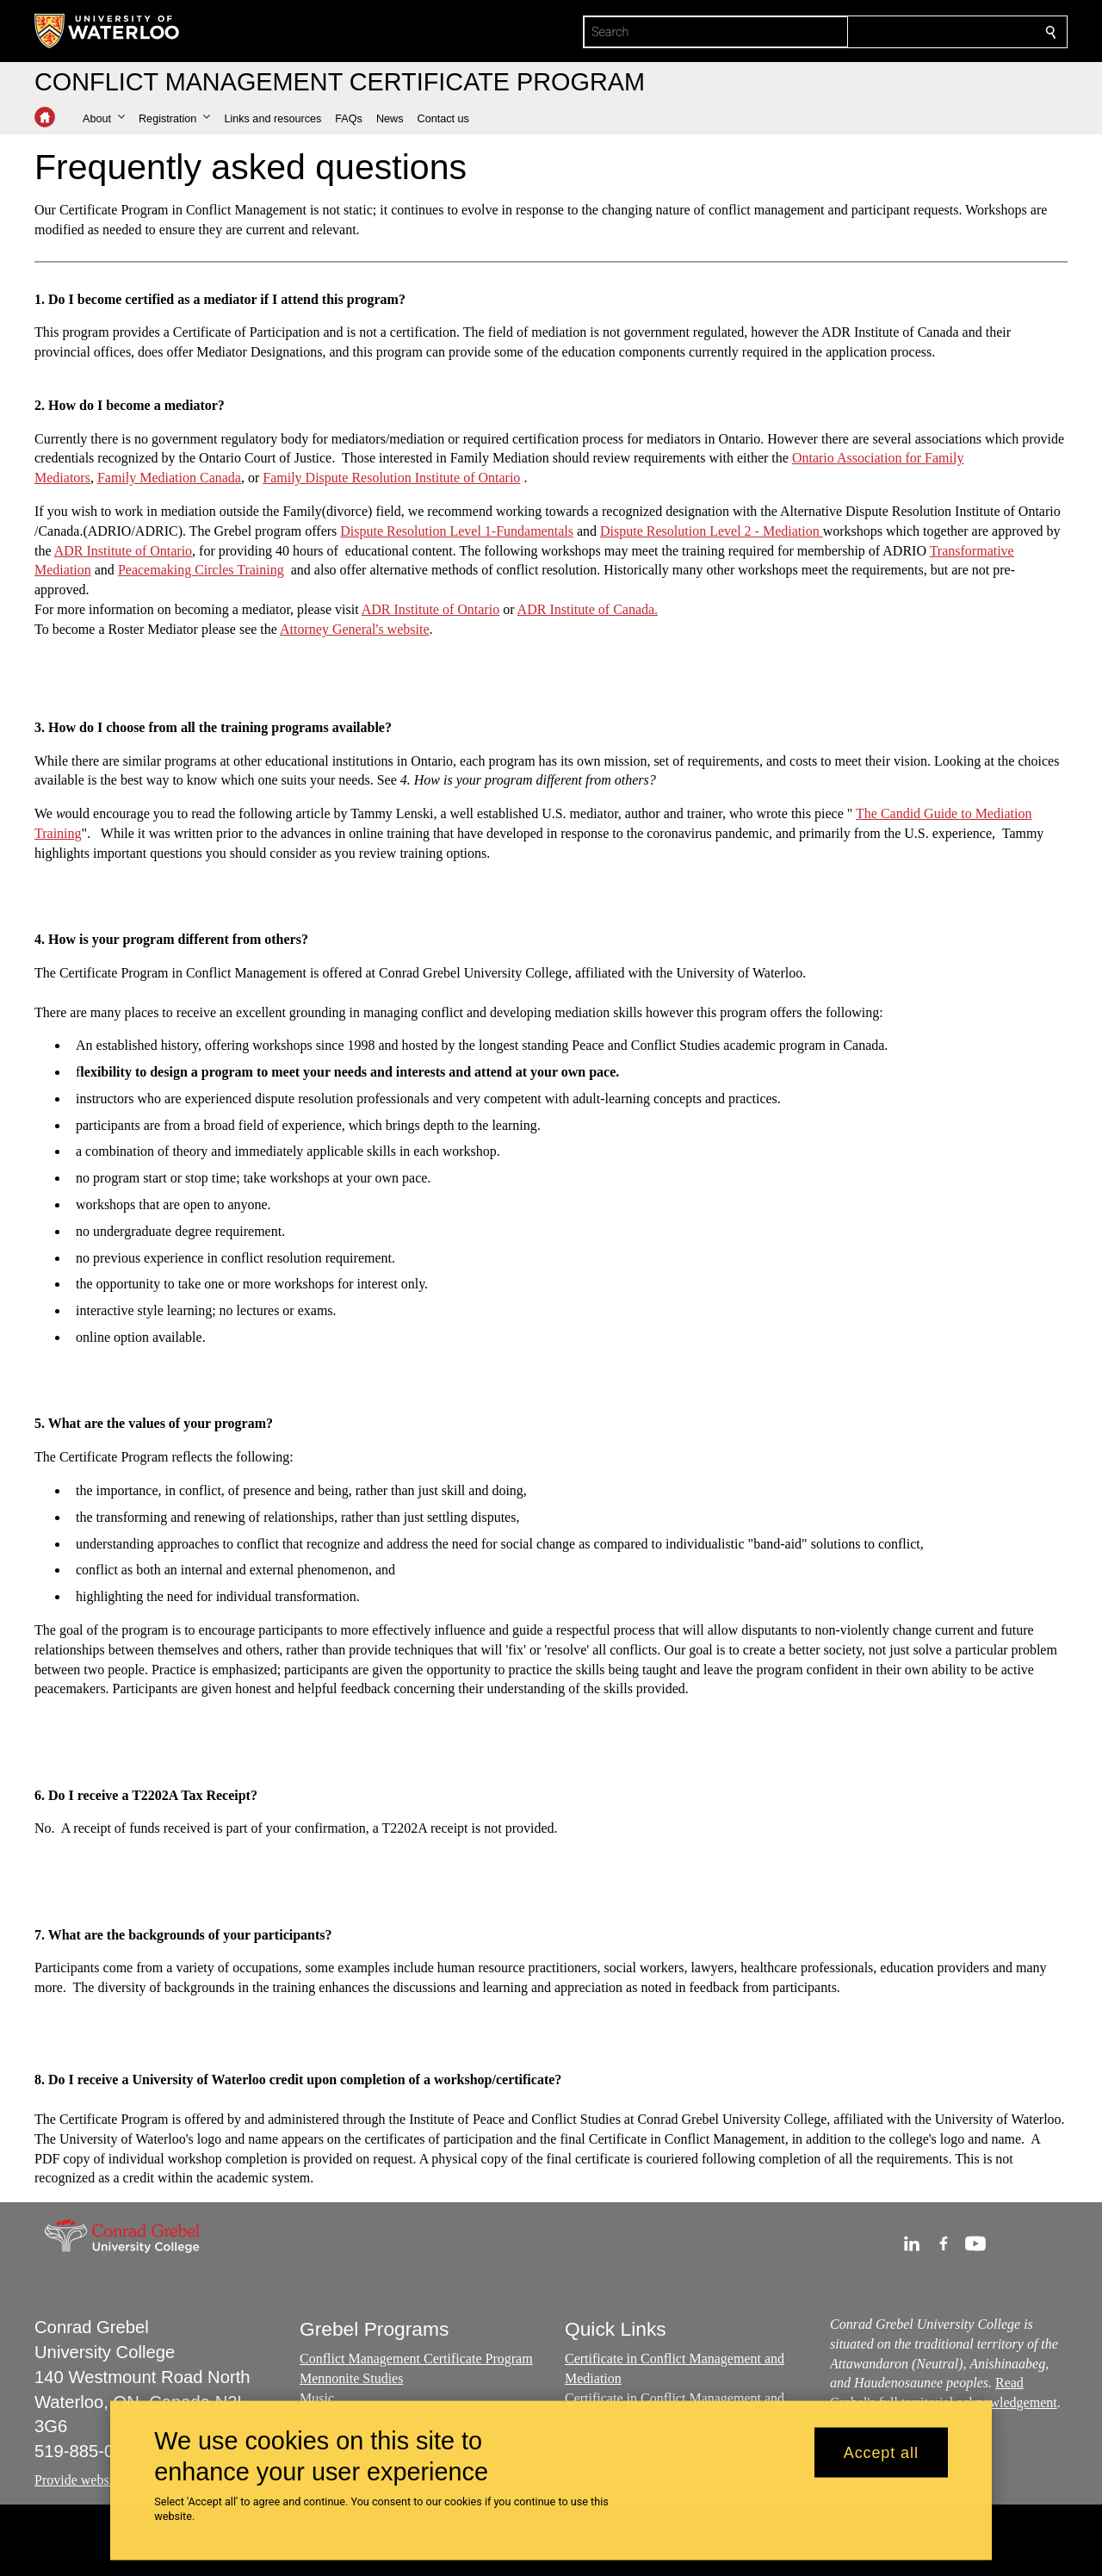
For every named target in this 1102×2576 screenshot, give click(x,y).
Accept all (881, 2452)
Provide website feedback (105, 2480)
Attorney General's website (355, 629)
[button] (104, 118)
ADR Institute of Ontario (123, 550)
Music (317, 2398)
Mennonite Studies (351, 2378)
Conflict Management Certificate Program (416, 2358)
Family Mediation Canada (169, 477)
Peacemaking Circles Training (201, 569)
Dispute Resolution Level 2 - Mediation (711, 531)
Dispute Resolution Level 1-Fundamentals (456, 531)
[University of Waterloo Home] (107, 31)
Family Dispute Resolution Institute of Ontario (391, 477)
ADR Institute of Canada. (588, 609)
